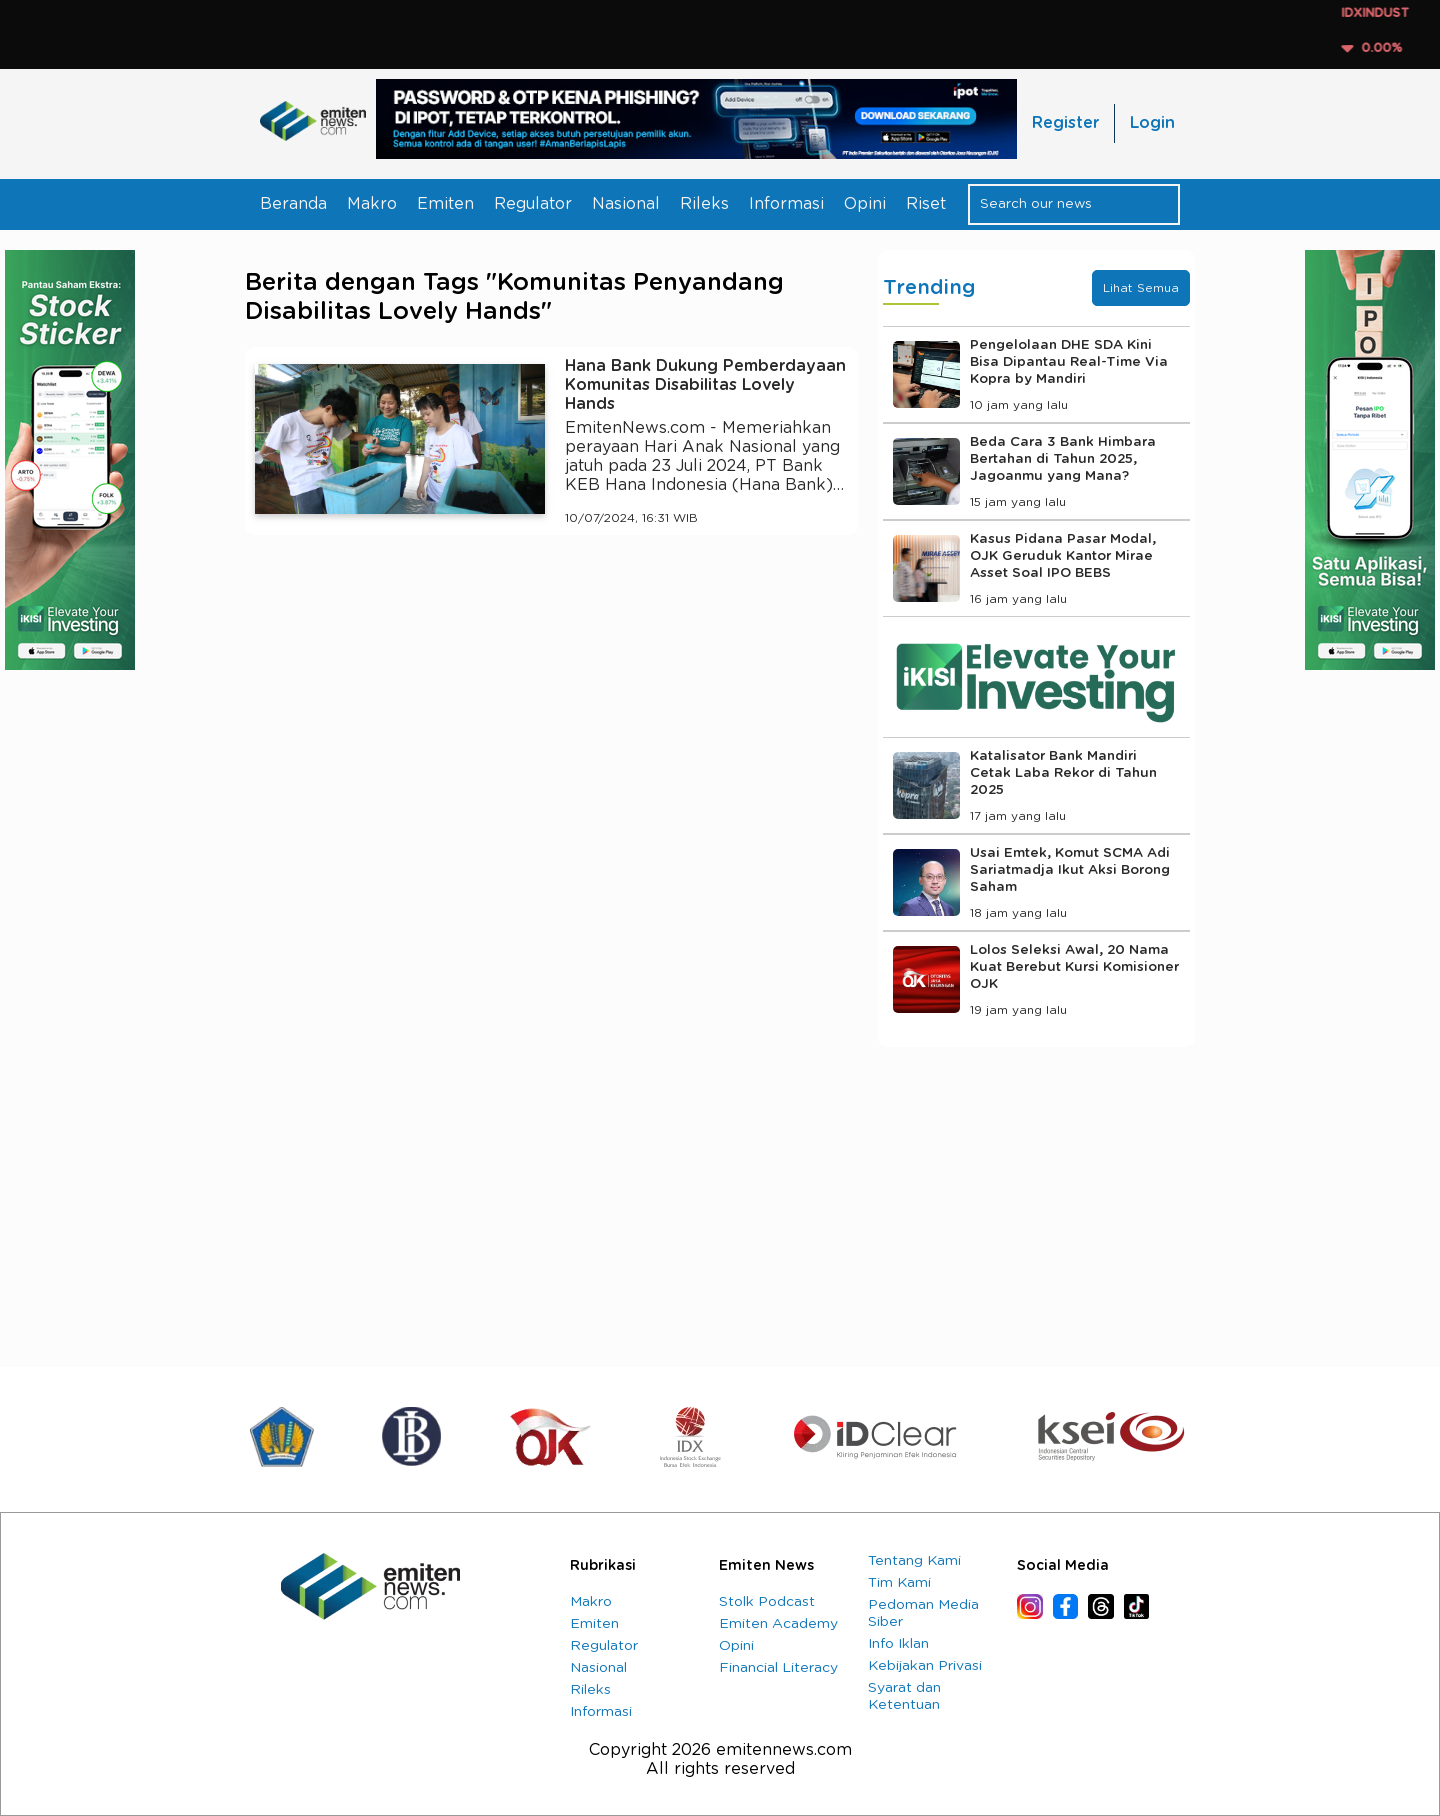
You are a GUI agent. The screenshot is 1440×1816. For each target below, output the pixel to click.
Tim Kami (899, 1583)
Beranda (293, 204)
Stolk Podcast (767, 1602)
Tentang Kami (914, 1561)
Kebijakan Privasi (925, 1666)
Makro (372, 204)
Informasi (786, 204)
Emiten (445, 204)
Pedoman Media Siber (923, 1613)
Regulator (533, 204)
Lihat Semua (1141, 288)
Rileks (704, 204)
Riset (926, 204)
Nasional (626, 204)
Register (1065, 123)
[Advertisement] (551, 735)
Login (1152, 123)
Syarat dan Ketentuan (904, 1696)
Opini (865, 204)
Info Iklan (898, 1644)
